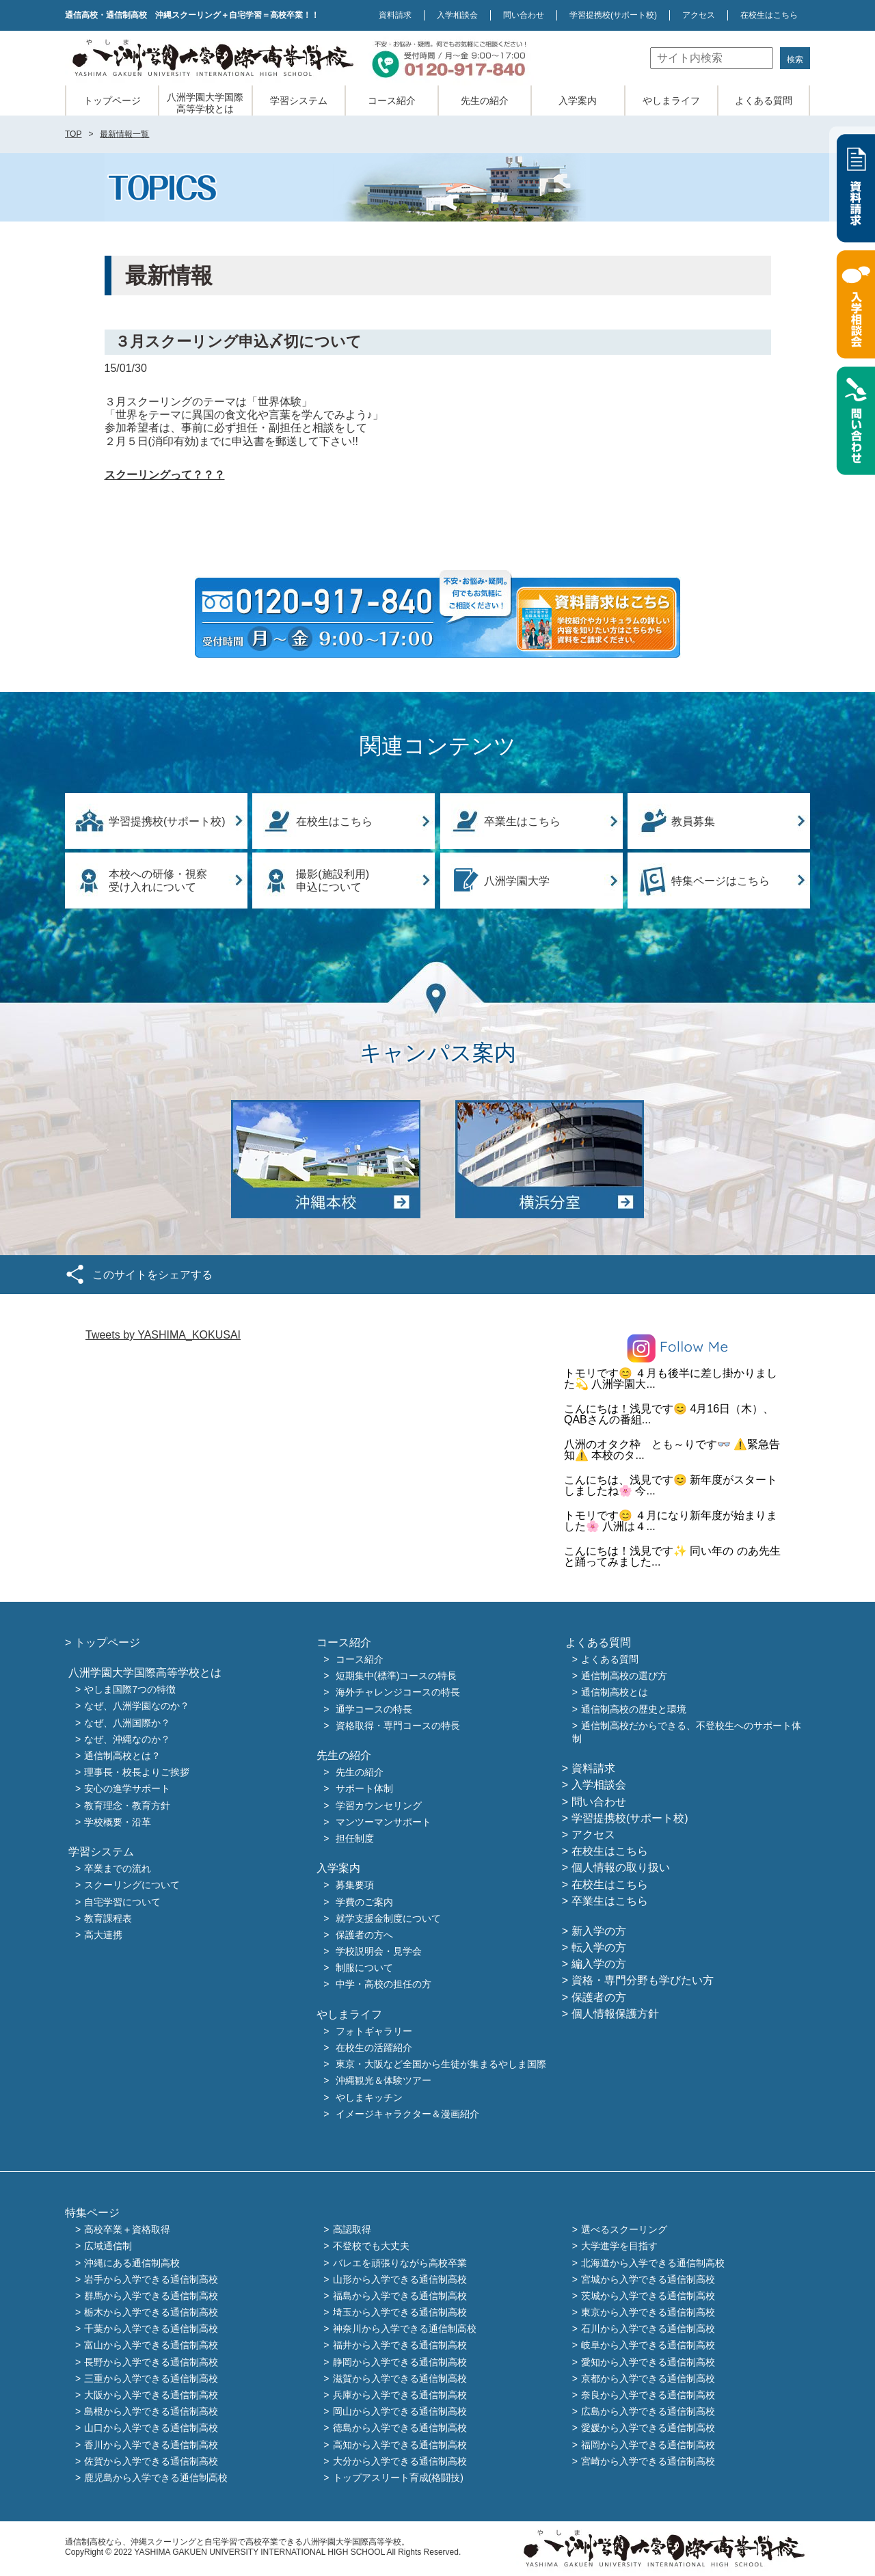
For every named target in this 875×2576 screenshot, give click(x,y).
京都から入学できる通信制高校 (648, 2378)
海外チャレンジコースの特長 (398, 1692)
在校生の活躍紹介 (374, 2047)
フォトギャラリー (374, 2031)
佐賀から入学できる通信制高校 (151, 2461)
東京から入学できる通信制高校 (648, 2312)
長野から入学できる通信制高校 (151, 2362)
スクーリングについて (132, 1885)
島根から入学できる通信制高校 (151, 2411)
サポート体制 (364, 1789)
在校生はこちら (769, 15)
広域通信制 (108, 2246)
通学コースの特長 (374, 1709)
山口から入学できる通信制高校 (151, 2428)
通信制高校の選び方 (624, 1676)
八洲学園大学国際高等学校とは (205, 103)
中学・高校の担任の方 (383, 1984)
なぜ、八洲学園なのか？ (136, 1706)
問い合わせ (523, 15)
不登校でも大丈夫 (371, 2246)
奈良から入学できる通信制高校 (648, 2394)
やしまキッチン (369, 2097)
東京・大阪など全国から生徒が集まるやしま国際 (441, 2064)
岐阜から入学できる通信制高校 (648, 2345)
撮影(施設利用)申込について (332, 880)
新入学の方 (598, 1931)
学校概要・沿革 (117, 1821)
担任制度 (355, 1838)
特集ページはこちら (720, 881)
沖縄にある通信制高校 (132, 2262)
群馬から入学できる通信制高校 (151, 2295)
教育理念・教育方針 (127, 1805)
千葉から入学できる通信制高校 (151, 2329)
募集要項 (355, 1885)
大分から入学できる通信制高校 (400, 2461)
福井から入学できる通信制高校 (400, 2345)
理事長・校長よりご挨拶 (136, 1772)
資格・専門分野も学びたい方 (642, 1980)
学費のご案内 (364, 1901)
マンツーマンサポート (383, 1821)
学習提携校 (613, 15)
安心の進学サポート (127, 1789)
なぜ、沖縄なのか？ (127, 1739)
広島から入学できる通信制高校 (648, 2411)
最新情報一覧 (124, 134)
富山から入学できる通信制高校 (151, 2345)
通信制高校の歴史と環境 (633, 1709)
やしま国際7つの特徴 (130, 1690)
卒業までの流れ (117, 1869)
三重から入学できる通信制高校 (151, 2378)
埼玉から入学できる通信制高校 (400, 2312)
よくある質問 (763, 100)
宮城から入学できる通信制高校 (648, 2279)
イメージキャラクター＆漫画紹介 (407, 2113)
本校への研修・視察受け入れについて (158, 880)
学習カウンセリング (379, 1805)
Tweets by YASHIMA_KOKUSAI (163, 1335)
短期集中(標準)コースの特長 (396, 1676)
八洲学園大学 (517, 881)
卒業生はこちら (522, 821)
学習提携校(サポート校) (167, 821)
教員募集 (693, 821)
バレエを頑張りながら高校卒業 (400, 2262)
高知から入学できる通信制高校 (400, 2444)
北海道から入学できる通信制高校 (653, 2262)
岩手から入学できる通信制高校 (151, 2279)
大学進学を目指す (619, 2246)
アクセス (698, 15)
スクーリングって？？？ (165, 475)
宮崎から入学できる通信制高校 (648, 2461)
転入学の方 (598, 1947)
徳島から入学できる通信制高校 (400, 2428)
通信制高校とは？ (122, 1755)
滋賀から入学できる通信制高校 (400, 2378)
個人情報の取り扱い (620, 1867)
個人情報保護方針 (615, 2014)
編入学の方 (598, 1964)
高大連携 (103, 1934)
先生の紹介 (485, 100)
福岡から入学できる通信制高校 (648, 2444)
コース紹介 (392, 100)
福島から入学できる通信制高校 (400, 2295)
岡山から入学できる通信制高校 (400, 2411)
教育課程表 (108, 1918)
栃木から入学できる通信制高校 (151, 2312)
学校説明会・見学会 (379, 1951)
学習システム (298, 100)
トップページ (112, 100)
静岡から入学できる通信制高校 (400, 2362)
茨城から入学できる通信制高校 (648, 2295)
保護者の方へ (364, 1934)
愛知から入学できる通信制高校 (648, 2362)
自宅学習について (122, 1901)
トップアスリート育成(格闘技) (398, 2477)
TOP (73, 134)
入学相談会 (457, 15)
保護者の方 (598, 1997)
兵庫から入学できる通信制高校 (400, 2394)
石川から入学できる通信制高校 (648, 2329)
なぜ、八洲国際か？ (127, 1722)
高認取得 (352, 2230)
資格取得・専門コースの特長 (398, 1725)
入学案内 (577, 100)
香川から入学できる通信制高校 (151, 2444)
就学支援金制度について (388, 1918)
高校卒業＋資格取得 (127, 2230)
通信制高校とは (614, 1692)
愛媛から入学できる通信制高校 (648, 2428)
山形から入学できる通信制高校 (400, 2279)
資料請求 (395, 15)
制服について (364, 1968)
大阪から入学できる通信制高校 (151, 2394)
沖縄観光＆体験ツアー (383, 2081)
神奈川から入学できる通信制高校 (404, 2329)
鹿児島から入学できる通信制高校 (156, 2477)
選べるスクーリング (624, 2230)
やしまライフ (671, 100)
